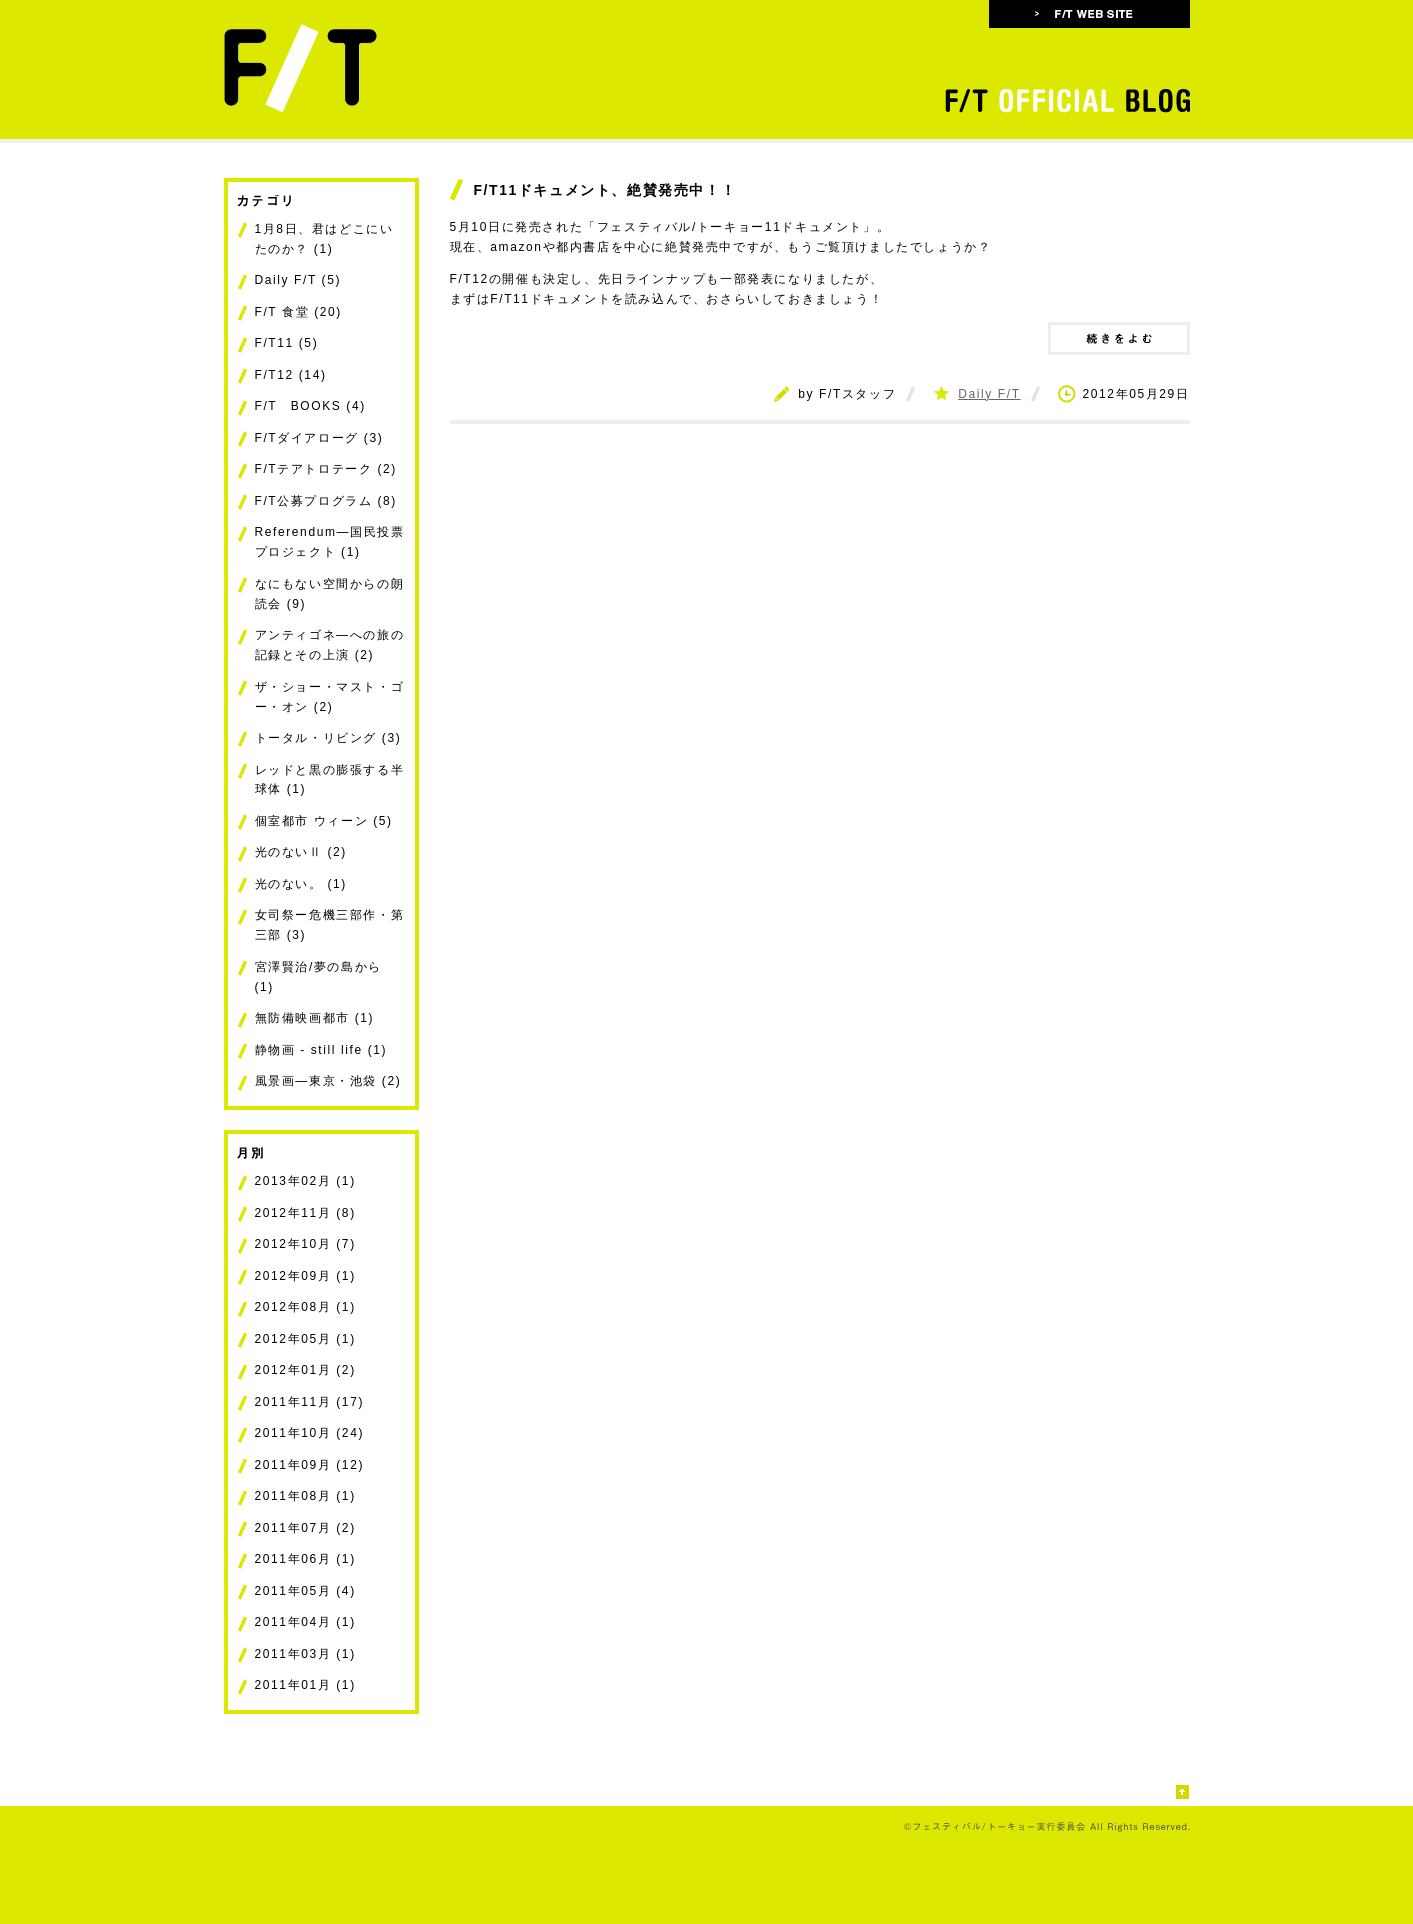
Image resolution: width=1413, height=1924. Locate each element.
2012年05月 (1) (305, 1339)
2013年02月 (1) (305, 1181)
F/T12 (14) (291, 375)
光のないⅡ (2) (301, 852)
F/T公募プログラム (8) (326, 501)
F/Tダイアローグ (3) (319, 438)
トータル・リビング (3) (328, 738)
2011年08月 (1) (305, 1496)
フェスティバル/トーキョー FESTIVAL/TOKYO (330, 68)
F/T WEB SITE (1089, 14)
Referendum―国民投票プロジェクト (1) (330, 542)
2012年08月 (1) (305, 1307)
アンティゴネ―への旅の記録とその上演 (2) (330, 645)
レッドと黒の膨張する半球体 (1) (330, 780)
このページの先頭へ (1183, 1792)
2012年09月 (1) (305, 1276)
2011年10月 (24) (310, 1433)
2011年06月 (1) (305, 1559)
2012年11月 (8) (305, 1213)
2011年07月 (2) (305, 1528)
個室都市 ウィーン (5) (324, 821)
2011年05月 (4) (305, 1591)
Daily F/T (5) (298, 280)
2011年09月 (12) (310, 1465)
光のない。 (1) (301, 884)
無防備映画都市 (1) (315, 1018)
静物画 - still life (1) (321, 1050)
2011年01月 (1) (305, 1685)
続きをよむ (1119, 338)
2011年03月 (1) (305, 1654)
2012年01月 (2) (305, 1370)
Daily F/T (989, 394)
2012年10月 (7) (305, 1244)
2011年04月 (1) (305, 1622)
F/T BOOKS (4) (310, 406)
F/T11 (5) (287, 343)
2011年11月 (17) (310, 1402)
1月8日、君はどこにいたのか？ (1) (324, 239)
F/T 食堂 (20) (298, 312)
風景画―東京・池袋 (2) (328, 1081)
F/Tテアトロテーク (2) (326, 469)
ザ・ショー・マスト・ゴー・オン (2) (330, 697)
